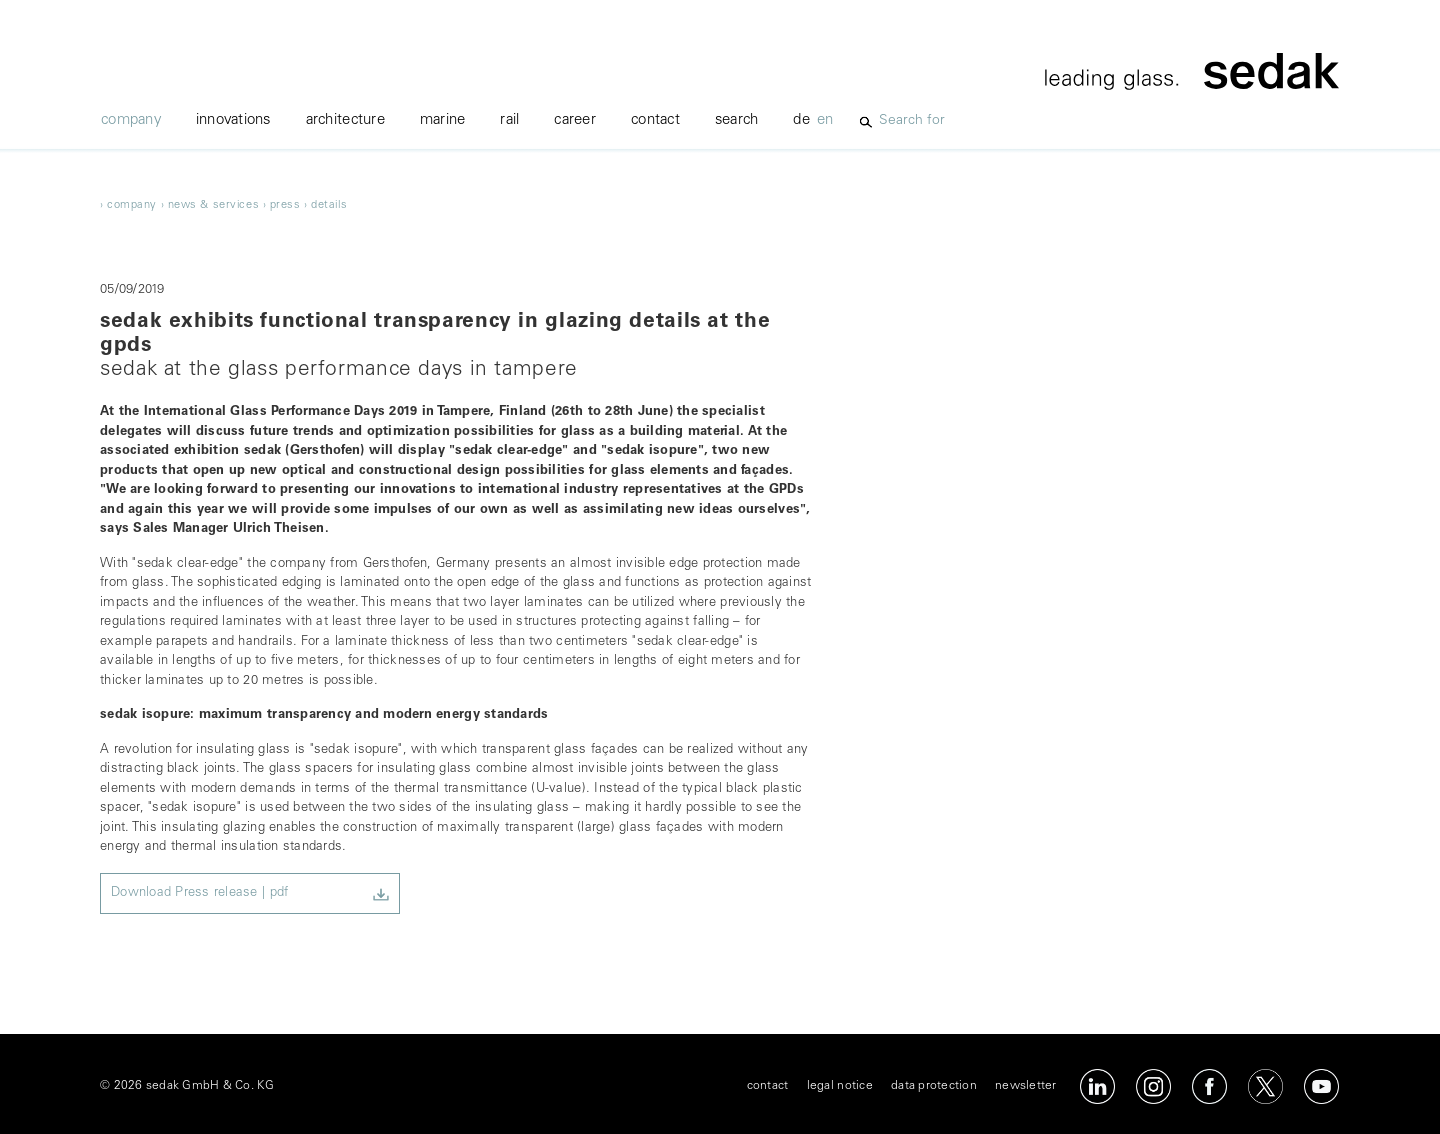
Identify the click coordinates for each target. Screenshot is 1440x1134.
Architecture (345, 120)
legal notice (840, 1086)
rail (509, 120)
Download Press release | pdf (199, 893)
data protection (934, 1086)
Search (737, 120)
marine (443, 120)
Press (285, 205)
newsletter (1026, 1086)
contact (655, 120)
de (801, 120)
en (825, 120)
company (131, 120)
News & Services (213, 205)
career (575, 120)
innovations (233, 120)
